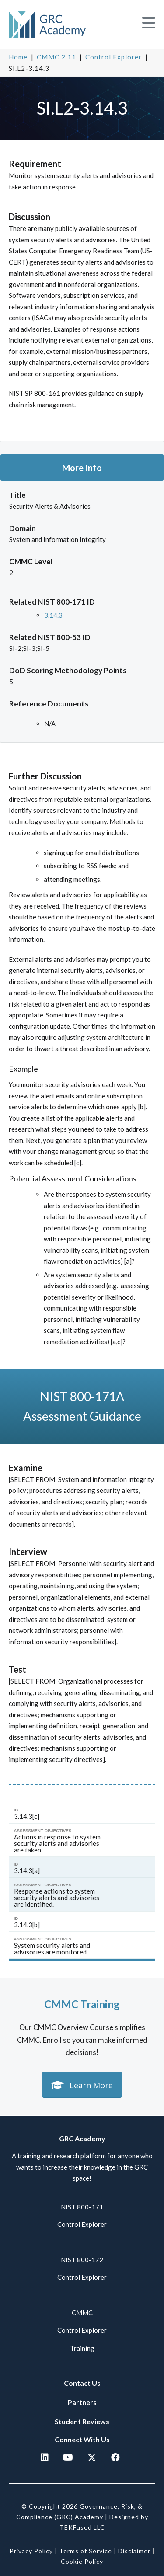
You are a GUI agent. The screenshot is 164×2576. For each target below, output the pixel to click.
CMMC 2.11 (56, 57)
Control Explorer (113, 57)
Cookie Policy (82, 2561)
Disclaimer (134, 2551)
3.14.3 (53, 615)
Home (18, 57)
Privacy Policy (31, 2551)
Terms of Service (85, 2551)
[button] (148, 23)
